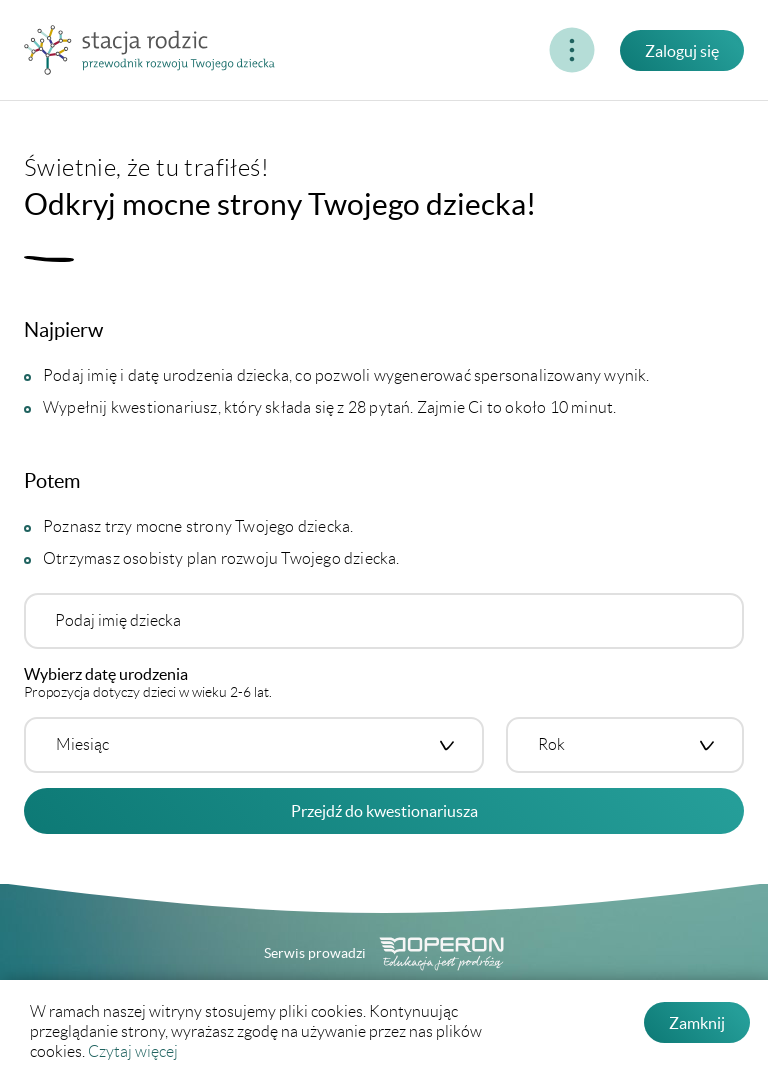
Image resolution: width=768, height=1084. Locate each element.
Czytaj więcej (133, 1051)
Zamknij (697, 1023)
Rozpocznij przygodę (443, 50)
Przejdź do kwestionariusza (384, 811)
